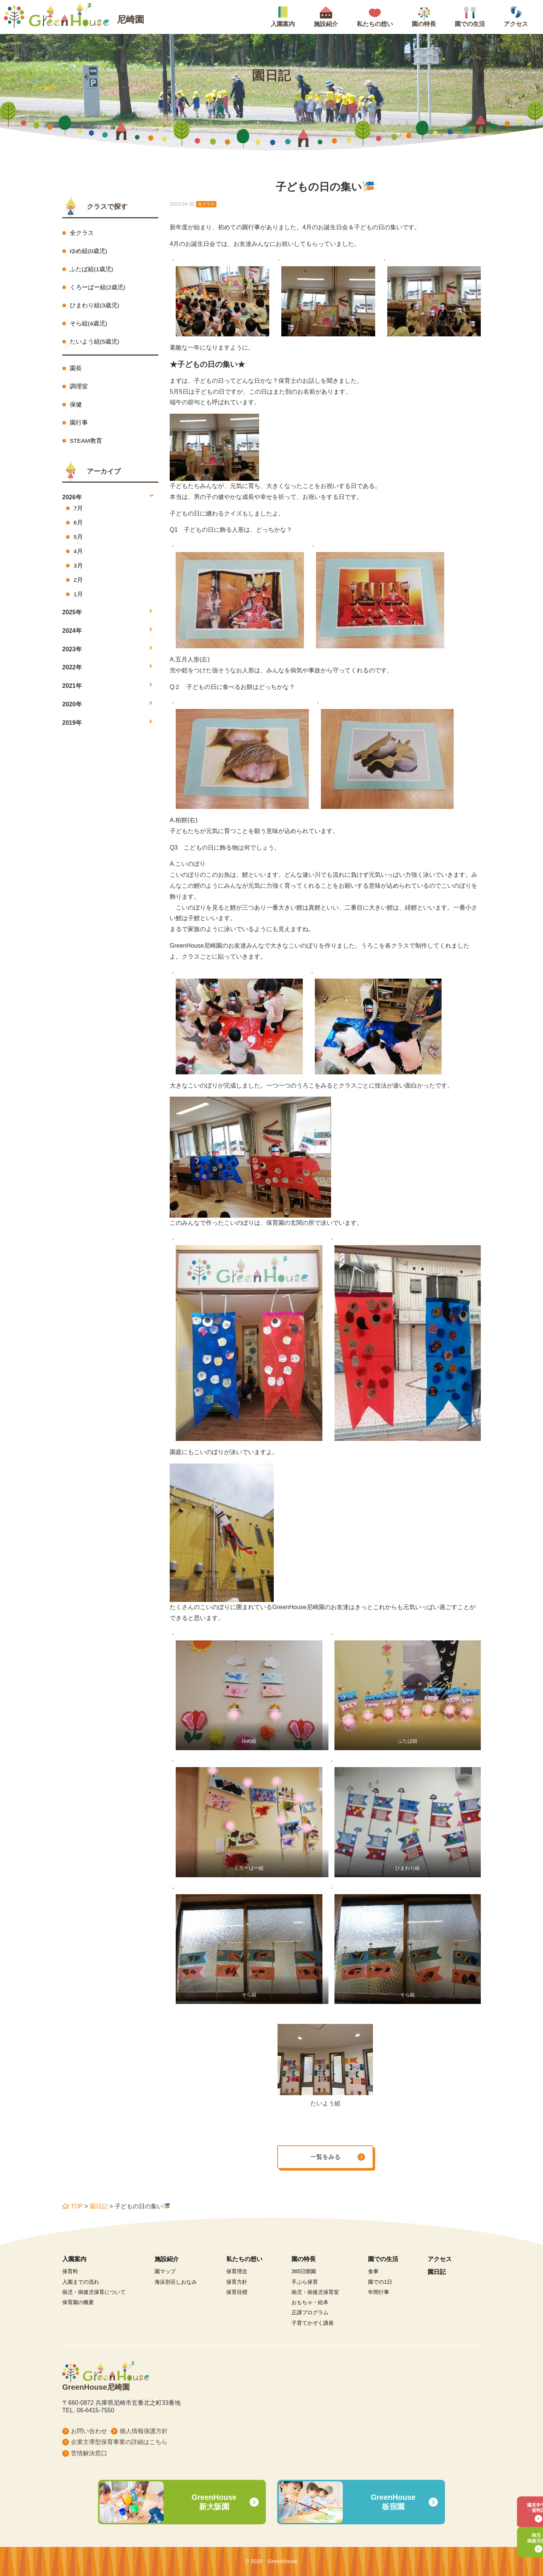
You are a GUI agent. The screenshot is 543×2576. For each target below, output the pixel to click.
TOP (72, 2206)
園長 (76, 370)
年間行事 (378, 2292)
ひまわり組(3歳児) (95, 306)
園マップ (165, 2271)
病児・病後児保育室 (315, 2292)
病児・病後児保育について (94, 2292)
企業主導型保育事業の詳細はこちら (119, 2442)
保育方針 (236, 2282)
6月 (78, 526)
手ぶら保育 (304, 2282)
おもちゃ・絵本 (309, 2302)
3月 (78, 570)
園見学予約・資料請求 (518, 2500)
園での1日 (380, 2282)
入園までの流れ (80, 2282)
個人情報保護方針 (144, 2431)
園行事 (79, 425)
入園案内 (74, 2259)
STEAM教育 (86, 444)
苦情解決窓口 (89, 2453)
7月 (78, 511)
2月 (78, 584)
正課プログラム (309, 2312)
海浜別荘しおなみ (176, 2282)
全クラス (82, 233)
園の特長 (303, 2259)
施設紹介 (167, 2259)
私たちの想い (244, 2259)
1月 (78, 599)
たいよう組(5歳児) (95, 343)
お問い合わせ (89, 2431)
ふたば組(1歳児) (92, 269)
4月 (78, 555)
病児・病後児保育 (518, 2536)
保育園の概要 (78, 2302)
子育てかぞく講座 (312, 2323)
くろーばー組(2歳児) (98, 288)
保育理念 (236, 2271)
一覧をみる (325, 2157)
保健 (76, 407)
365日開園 (303, 2271)
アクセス (440, 2259)
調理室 (79, 388)
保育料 (70, 2271)
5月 (78, 541)
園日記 (99, 2206)
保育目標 (236, 2292)
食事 (373, 2271)
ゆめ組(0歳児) (88, 251)
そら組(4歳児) (88, 325)
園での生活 (383, 2259)
